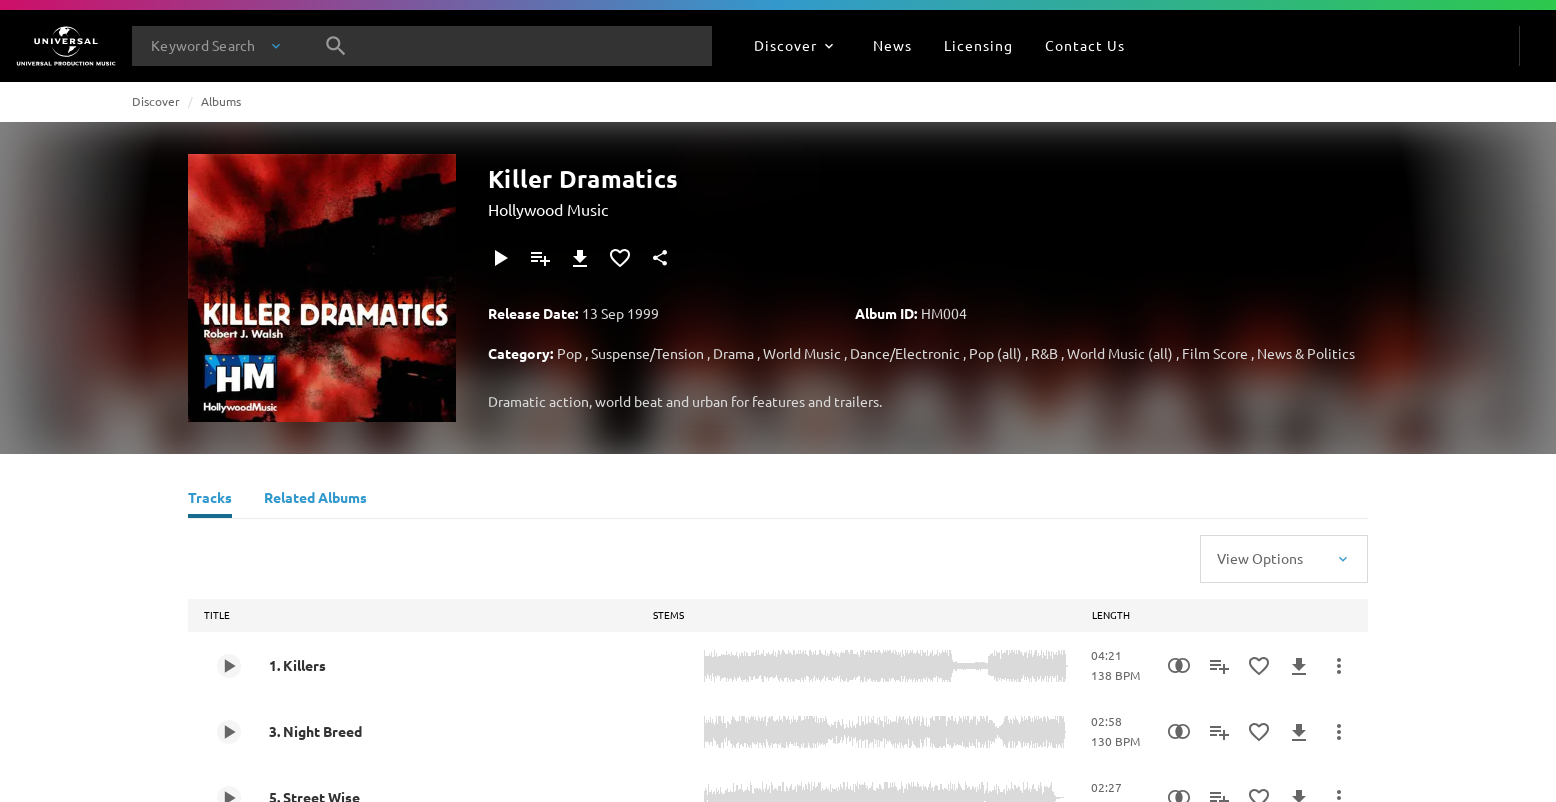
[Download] (580, 258)
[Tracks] (210, 500)
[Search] (336, 46)
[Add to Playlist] (540, 258)
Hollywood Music (548, 209)
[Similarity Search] (1179, 666)
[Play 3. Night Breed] (229, 732)
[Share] (660, 258)
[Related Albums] (315, 500)
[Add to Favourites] (620, 258)
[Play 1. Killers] (229, 666)
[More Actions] (1339, 666)
